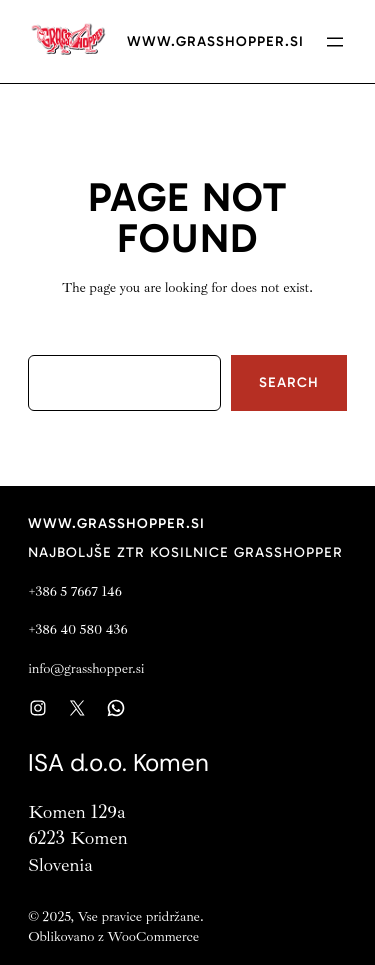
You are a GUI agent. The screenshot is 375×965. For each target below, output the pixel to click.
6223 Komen (77, 838)
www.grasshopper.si (215, 41)
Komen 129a (76, 812)
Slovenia (60, 865)
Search (289, 382)
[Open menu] (335, 42)
